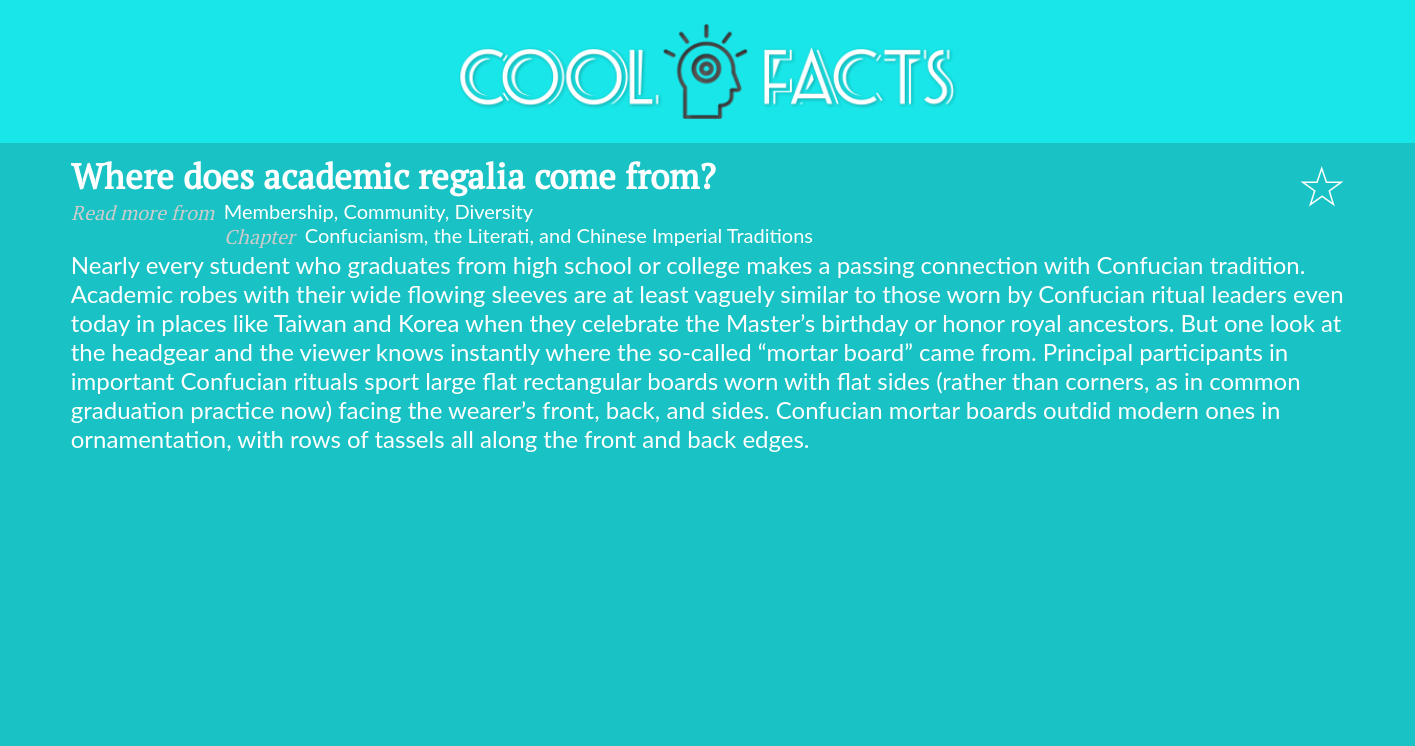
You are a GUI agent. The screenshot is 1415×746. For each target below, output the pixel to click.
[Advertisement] (708, 603)
